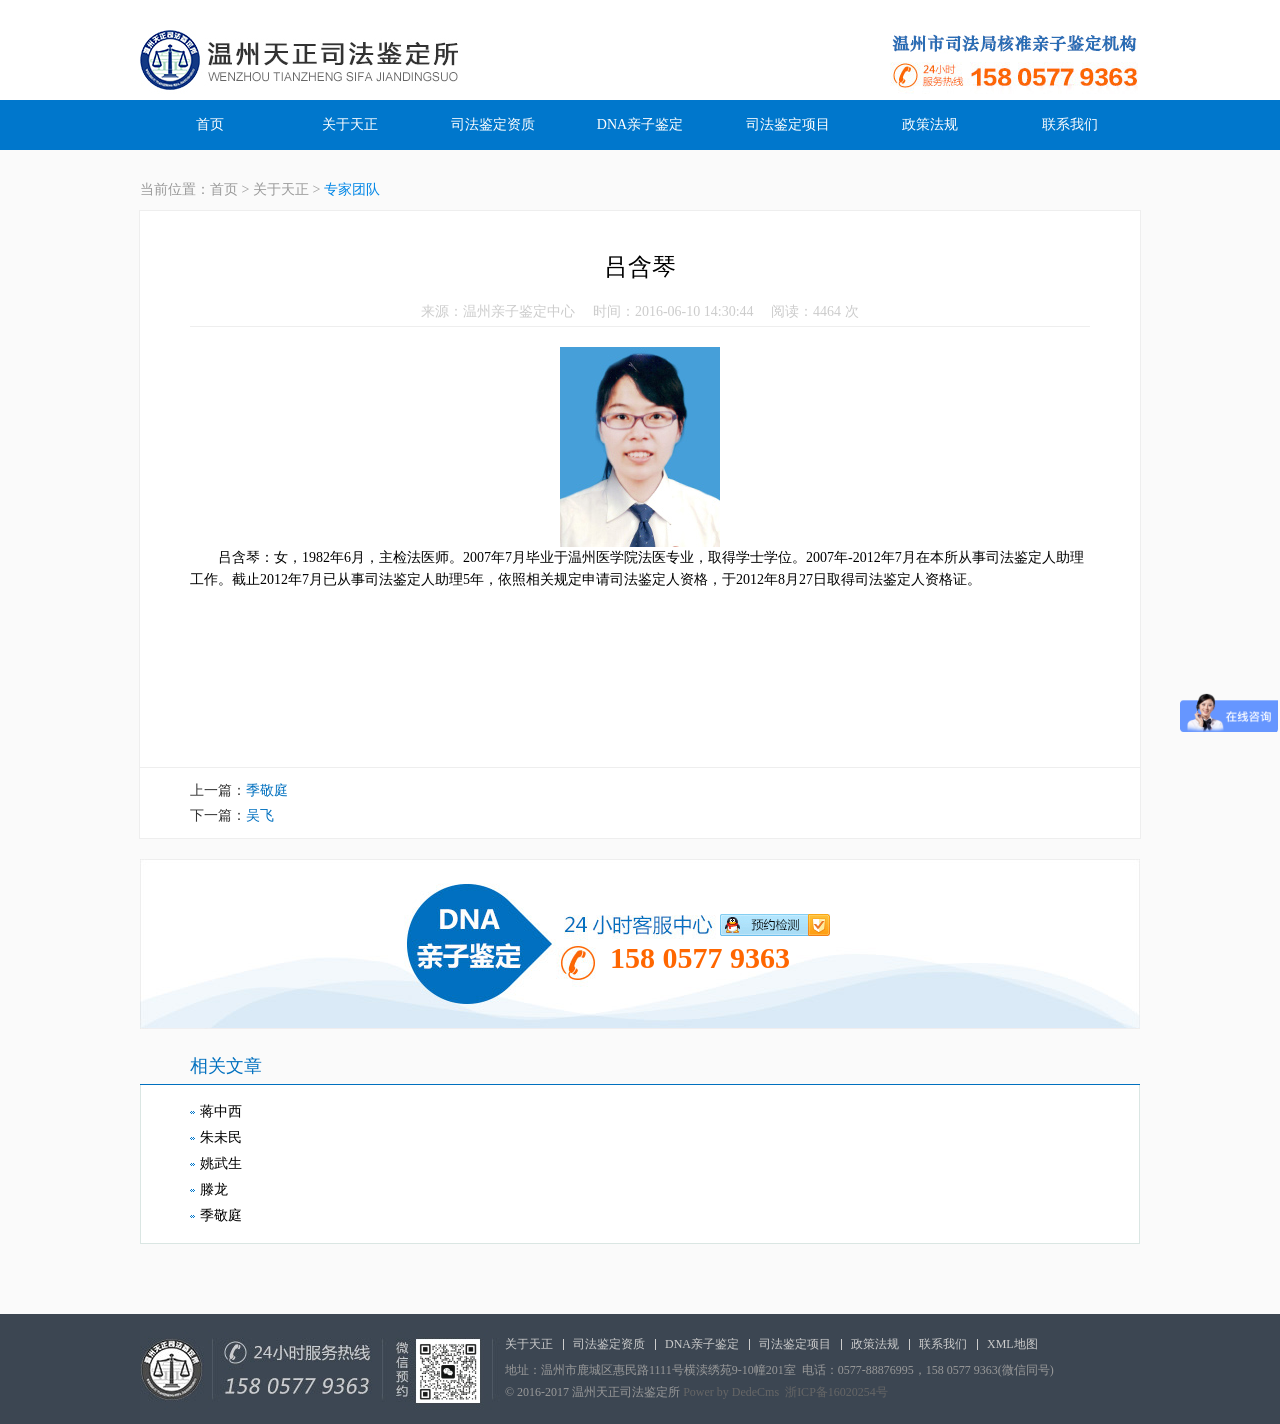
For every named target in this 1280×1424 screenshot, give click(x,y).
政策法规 (930, 124)
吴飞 (260, 815)
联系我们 (1070, 124)
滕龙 (214, 1189)
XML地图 (1012, 1344)
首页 (210, 124)
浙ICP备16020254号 (836, 1392)
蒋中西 (221, 1111)
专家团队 (352, 189)
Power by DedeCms (731, 1392)
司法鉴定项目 (788, 124)
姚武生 (221, 1163)
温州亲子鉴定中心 (519, 311)
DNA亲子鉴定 (640, 124)
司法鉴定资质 (493, 124)
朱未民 (221, 1137)
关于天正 (350, 124)
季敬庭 (267, 790)
